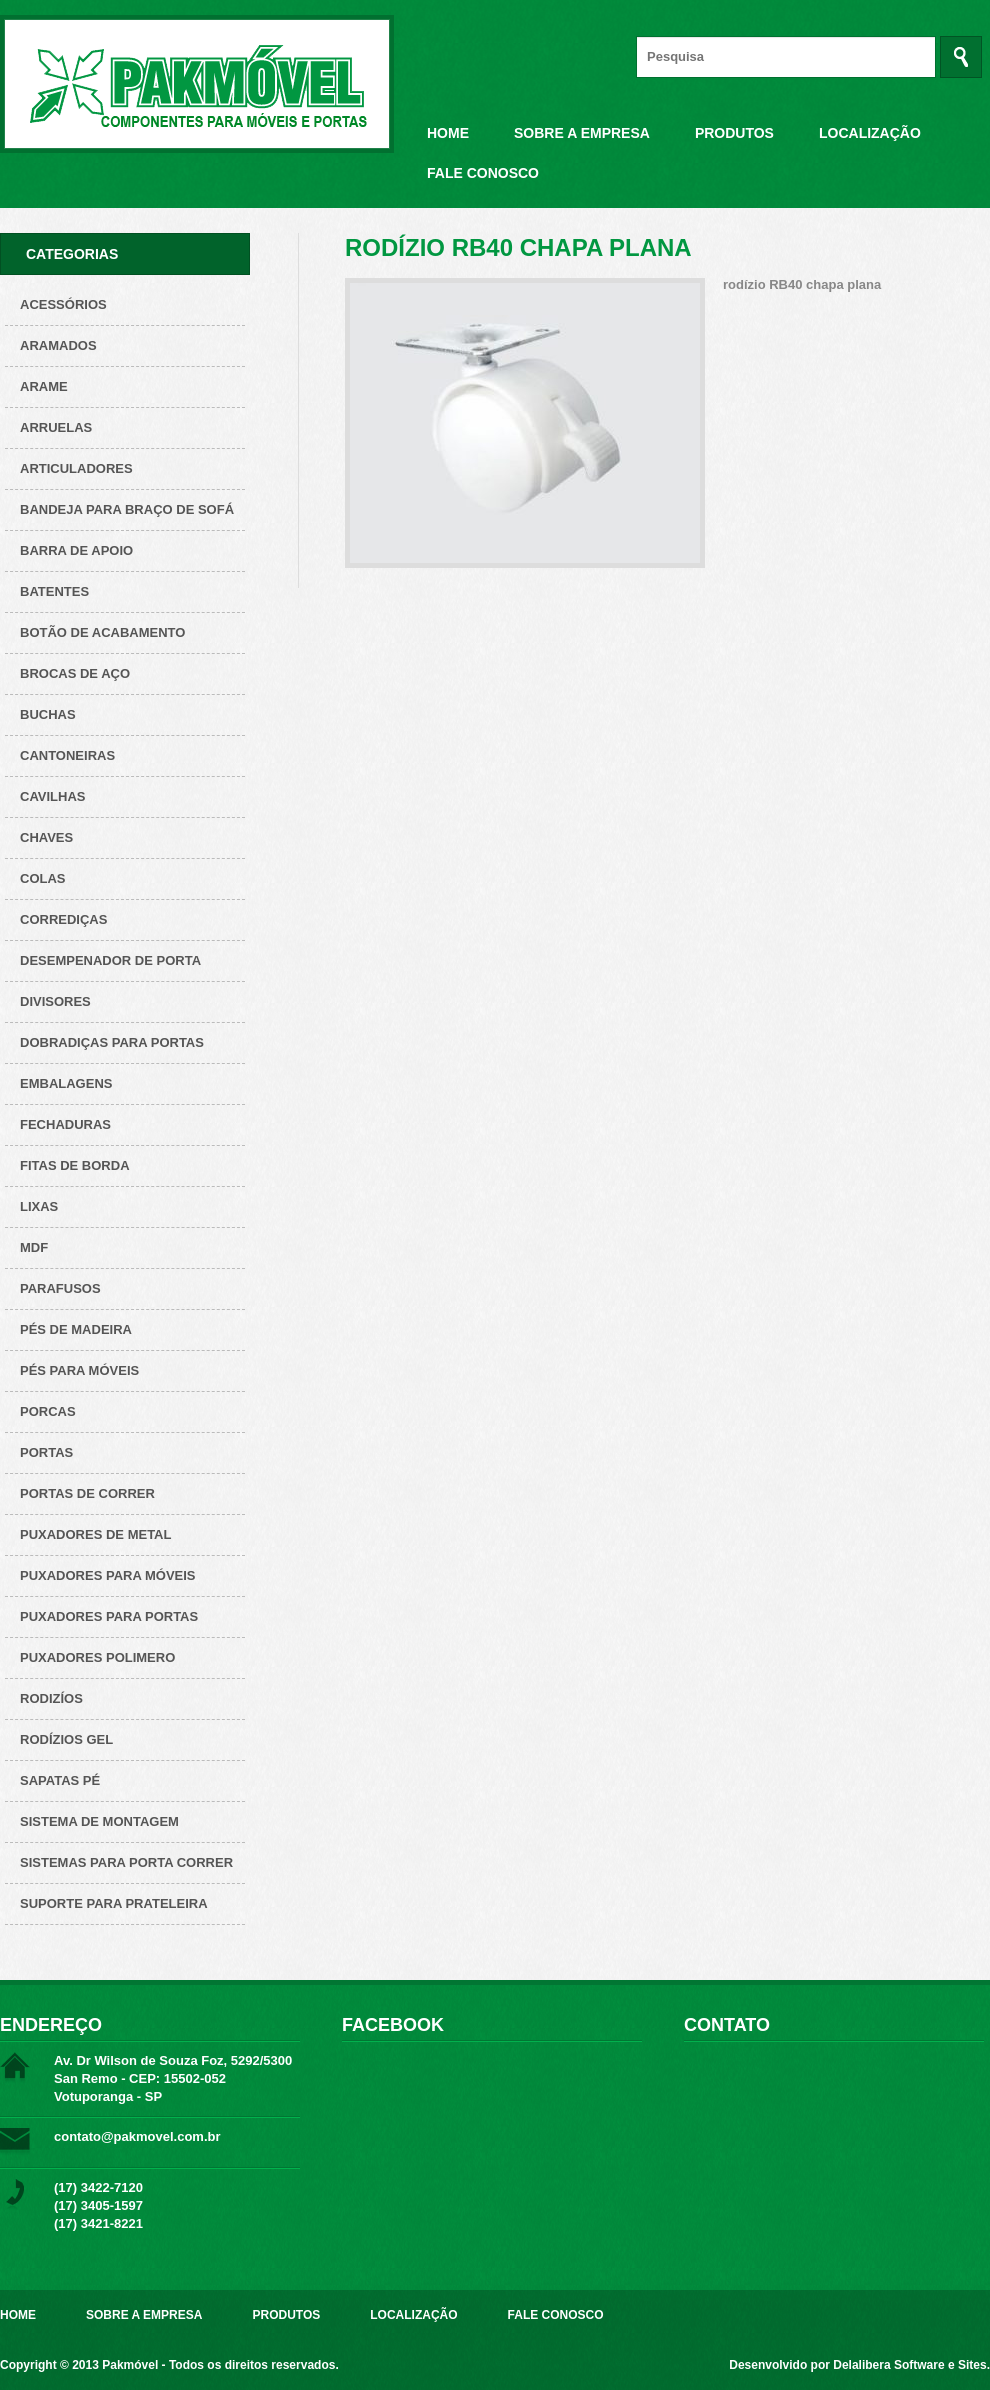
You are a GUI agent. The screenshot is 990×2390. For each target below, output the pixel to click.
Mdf (34, 1247)
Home (448, 133)
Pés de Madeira (76, 1329)
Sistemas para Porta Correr (126, 1862)
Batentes (54, 591)
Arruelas (56, 427)
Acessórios (63, 304)
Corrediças (63, 919)
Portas (46, 1452)
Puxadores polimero (97, 1657)
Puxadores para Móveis (108, 1575)
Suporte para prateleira (114, 1903)
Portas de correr (87, 1493)
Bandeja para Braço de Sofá (127, 509)
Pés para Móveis (79, 1370)
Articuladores (76, 468)
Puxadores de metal (95, 1534)
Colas (43, 878)
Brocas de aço (75, 673)
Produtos (734, 133)
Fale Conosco (483, 173)
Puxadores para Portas (109, 1616)
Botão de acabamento (102, 632)
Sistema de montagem (99, 1821)
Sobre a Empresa (582, 133)
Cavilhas (52, 796)
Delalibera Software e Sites (909, 2365)
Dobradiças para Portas (112, 1042)
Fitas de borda (75, 1165)
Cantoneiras (67, 755)
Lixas (39, 1206)
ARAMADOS (58, 345)
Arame (44, 386)
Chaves (46, 837)
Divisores (55, 1001)
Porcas (48, 1411)
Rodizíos (51, 1698)
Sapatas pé (60, 1780)
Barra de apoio (76, 550)
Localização (870, 133)
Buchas (48, 714)
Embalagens (66, 1083)
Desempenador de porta (110, 960)
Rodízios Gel (66, 1739)
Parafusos (60, 1288)
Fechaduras (65, 1124)
